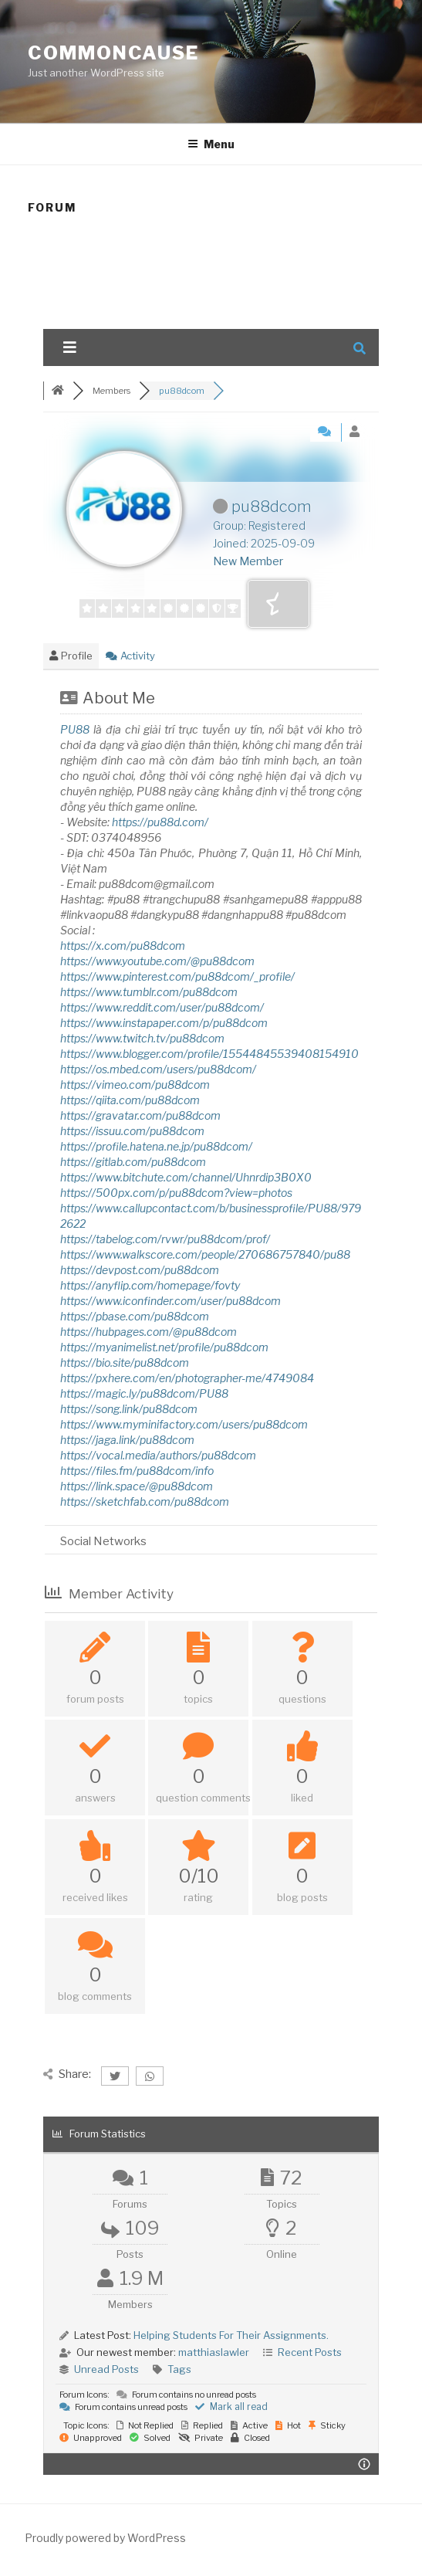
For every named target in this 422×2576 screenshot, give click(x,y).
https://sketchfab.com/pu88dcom (144, 1501)
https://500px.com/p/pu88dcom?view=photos (176, 1192)
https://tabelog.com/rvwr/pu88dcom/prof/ (165, 1239)
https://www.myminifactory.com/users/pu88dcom (184, 1424)
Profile (71, 655)
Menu (211, 144)
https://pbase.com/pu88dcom (134, 1316)
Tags (179, 2369)
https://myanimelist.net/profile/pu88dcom (164, 1347)
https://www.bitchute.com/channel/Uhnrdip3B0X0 (186, 1177)
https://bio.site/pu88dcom (124, 1362)
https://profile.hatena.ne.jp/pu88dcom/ (156, 1146)
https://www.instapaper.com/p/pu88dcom (164, 1022)
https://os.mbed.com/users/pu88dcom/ (158, 1069)
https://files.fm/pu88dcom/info (137, 1470)
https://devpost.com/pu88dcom (139, 1269)
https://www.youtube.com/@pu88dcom (157, 961)
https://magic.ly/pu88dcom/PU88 (144, 1393)
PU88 (74, 729)
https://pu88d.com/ (160, 822)
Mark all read (231, 2406)
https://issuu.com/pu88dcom (132, 1130)
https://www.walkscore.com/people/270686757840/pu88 (205, 1254)
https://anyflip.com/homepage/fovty (150, 1285)
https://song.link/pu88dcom (128, 1408)
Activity (130, 655)
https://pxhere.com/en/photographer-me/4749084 (187, 1378)
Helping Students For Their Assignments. (231, 2335)
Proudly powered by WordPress (105, 2537)
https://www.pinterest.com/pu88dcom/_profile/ (177, 976)
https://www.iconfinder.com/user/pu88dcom (170, 1300)
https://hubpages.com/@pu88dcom (148, 1331)
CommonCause (113, 53)
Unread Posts (106, 2369)
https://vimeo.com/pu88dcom (135, 1084)
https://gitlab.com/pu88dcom (133, 1161)
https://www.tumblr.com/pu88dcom (149, 991)
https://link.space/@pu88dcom (136, 1486)
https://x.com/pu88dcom (122, 945)
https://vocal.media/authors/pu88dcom (158, 1455)
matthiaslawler (213, 2352)
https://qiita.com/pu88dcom (130, 1100)
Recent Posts (310, 2352)
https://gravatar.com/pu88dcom (140, 1115)
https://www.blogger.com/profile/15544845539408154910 (209, 1053)
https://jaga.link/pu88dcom (127, 1439)
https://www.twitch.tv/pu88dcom (142, 1038)
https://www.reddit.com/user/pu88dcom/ (162, 1007)
